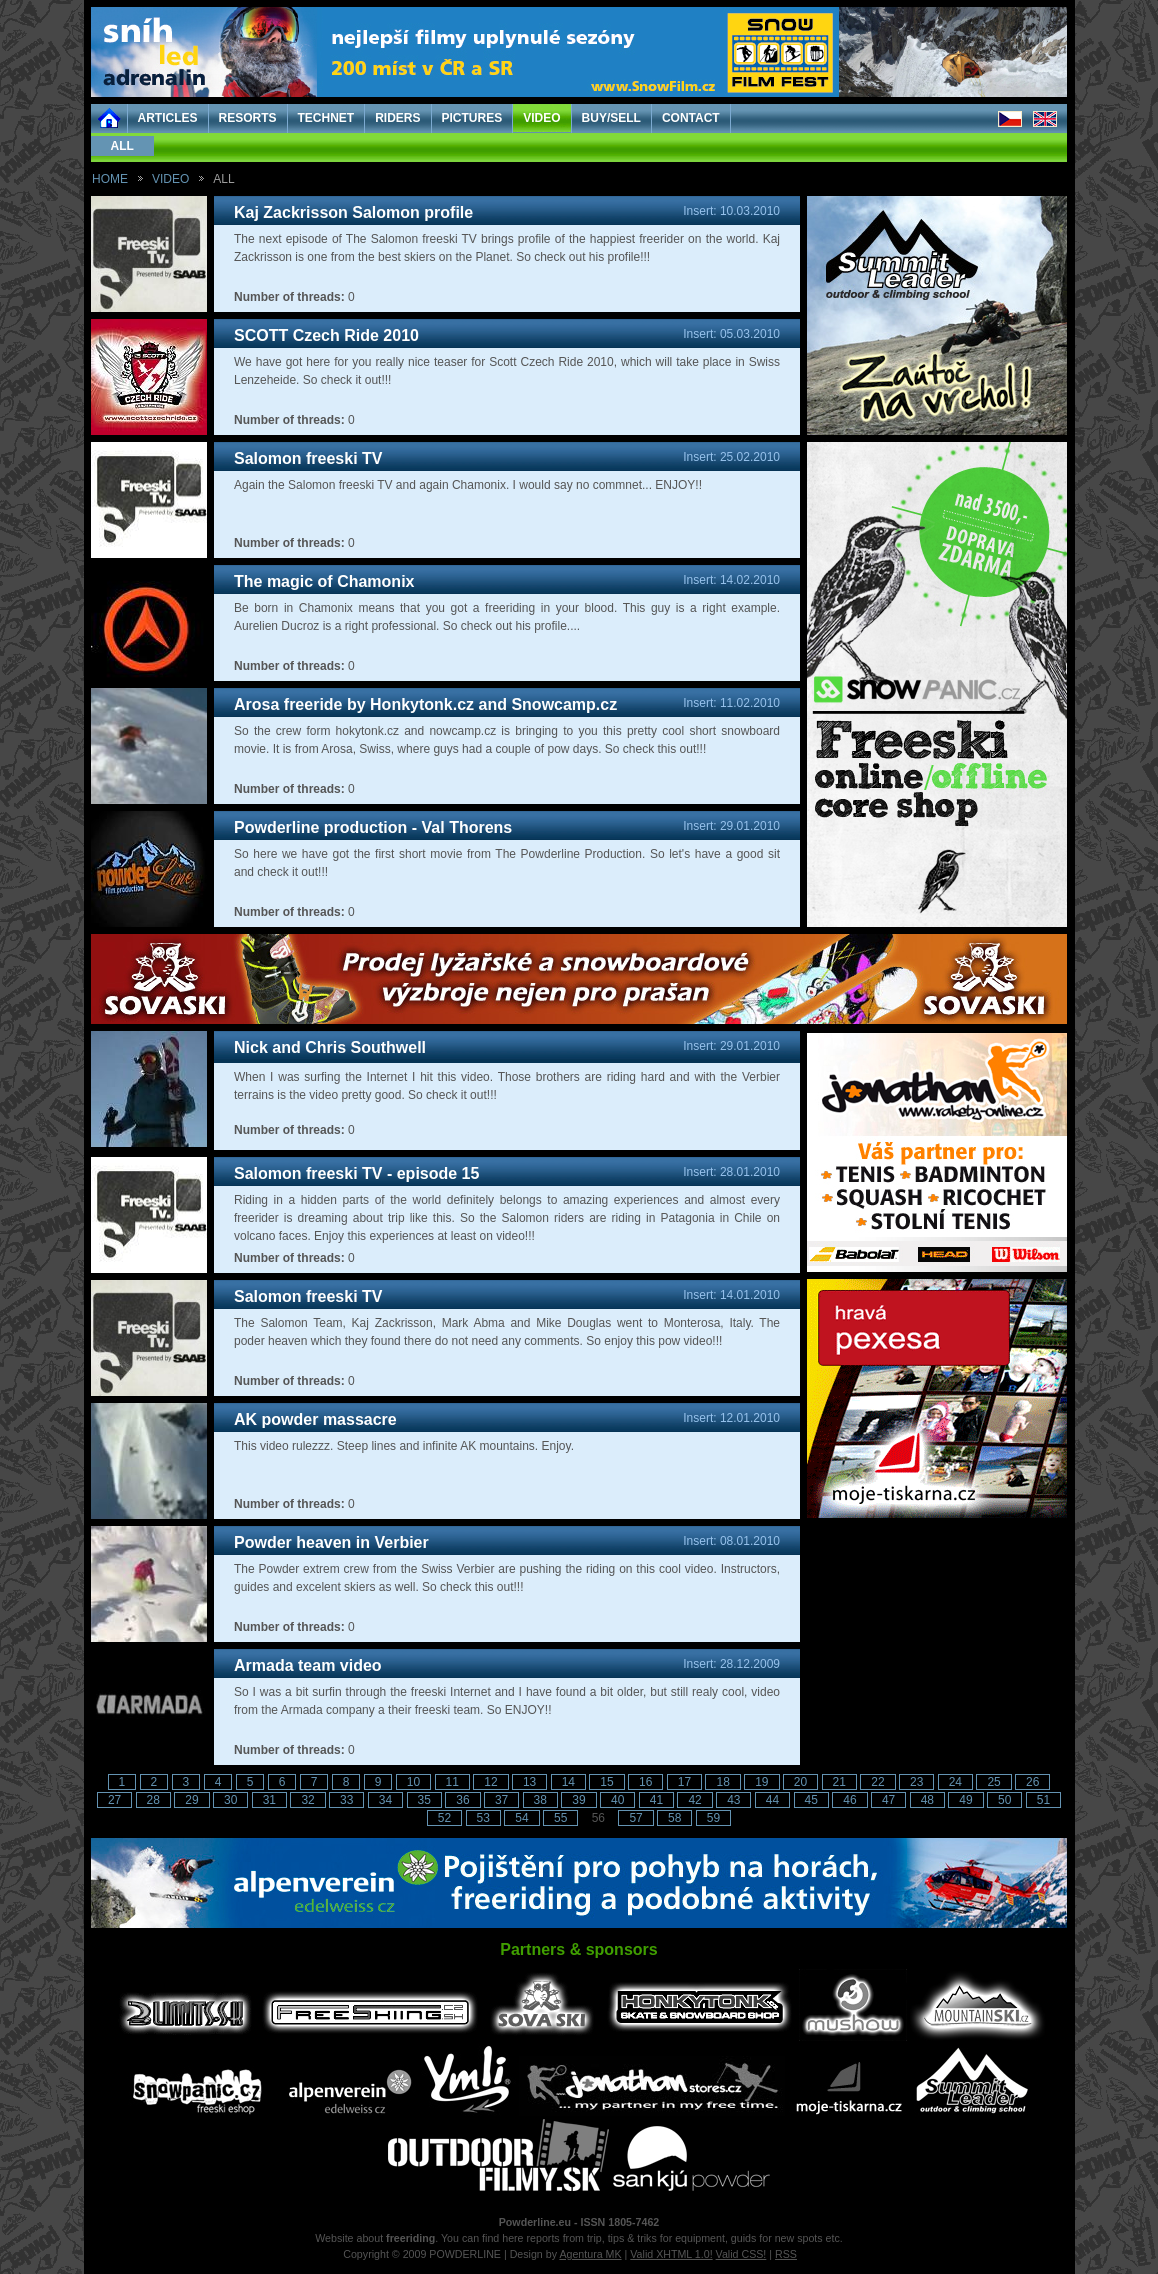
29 (191, 1800)
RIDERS (397, 118)
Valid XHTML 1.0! (671, 2254)
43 (733, 1800)
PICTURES (472, 118)
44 (772, 1800)
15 (606, 1782)
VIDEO (541, 118)
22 (877, 1782)
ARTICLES (168, 118)
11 (452, 1782)
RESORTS (248, 118)
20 (800, 1782)
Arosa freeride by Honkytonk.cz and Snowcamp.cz (425, 704)
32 (307, 1800)
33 (346, 1800)
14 (568, 1782)
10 (413, 1782)
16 (645, 1782)
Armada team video (308, 1665)
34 (385, 1800)
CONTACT (691, 118)
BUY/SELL (611, 118)
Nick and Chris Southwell (330, 1047)
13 (529, 1782)
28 (153, 1800)
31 (269, 1800)
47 (888, 1800)
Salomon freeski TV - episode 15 (356, 1173)
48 (927, 1800)
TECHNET (326, 118)
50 (1004, 1800)
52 (444, 1818)
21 (839, 1782)
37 (501, 1800)
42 (694, 1800)
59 (713, 1818)
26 (1032, 1782)
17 (684, 1782)
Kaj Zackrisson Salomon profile (353, 212)
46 (849, 1800)
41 (656, 1800)
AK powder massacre (315, 1419)
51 (1043, 1800)
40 (617, 1800)
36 (462, 1800)
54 (521, 1818)
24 (955, 1782)
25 (993, 1782)
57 (635, 1818)
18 (722, 1782)
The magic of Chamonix (324, 581)
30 (230, 1800)
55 (560, 1818)
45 (811, 1800)
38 (540, 1800)
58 (674, 1818)
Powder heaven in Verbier (331, 1542)
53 (483, 1818)
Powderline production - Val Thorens (373, 827)
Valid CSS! (741, 2254)
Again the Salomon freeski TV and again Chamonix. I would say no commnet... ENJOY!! (468, 485)
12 (490, 1782)
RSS (786, 2254)
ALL (122, 146)
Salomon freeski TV (308, 458)
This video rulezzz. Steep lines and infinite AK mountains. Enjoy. (404, 1446)
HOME (110, 179)
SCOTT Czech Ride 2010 (326, 335)
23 (916, 1782)
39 (578, 1800)
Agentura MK (590, 2254)
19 (761, 1782)
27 (114, 1800)
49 (965, 1800)
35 (424, 1800)
